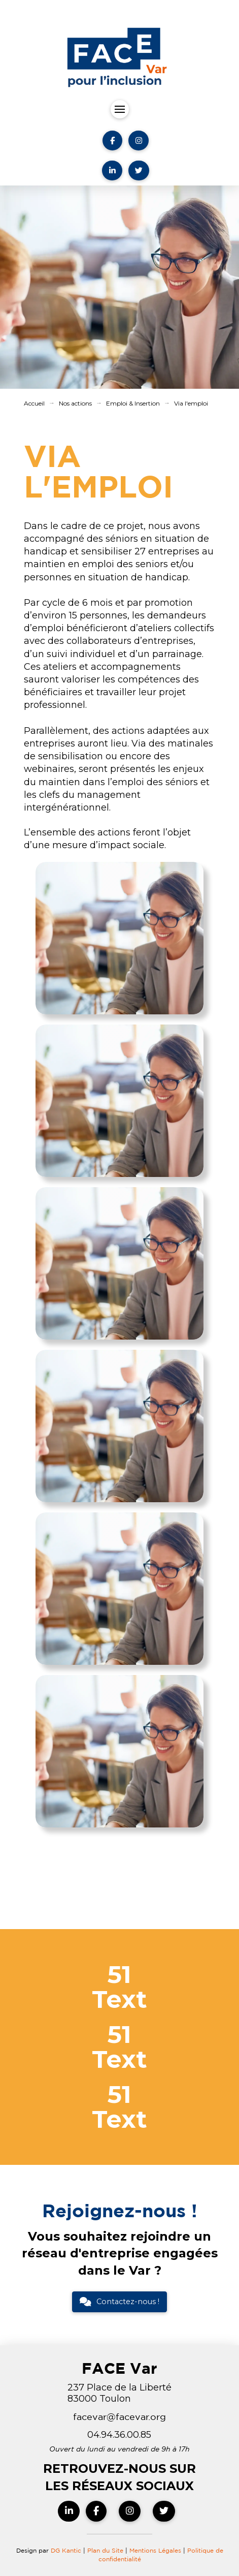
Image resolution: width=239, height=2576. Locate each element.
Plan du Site (105, 2550)
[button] (120, 109)
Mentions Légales (156, 2550)
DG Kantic (66, 2550)
